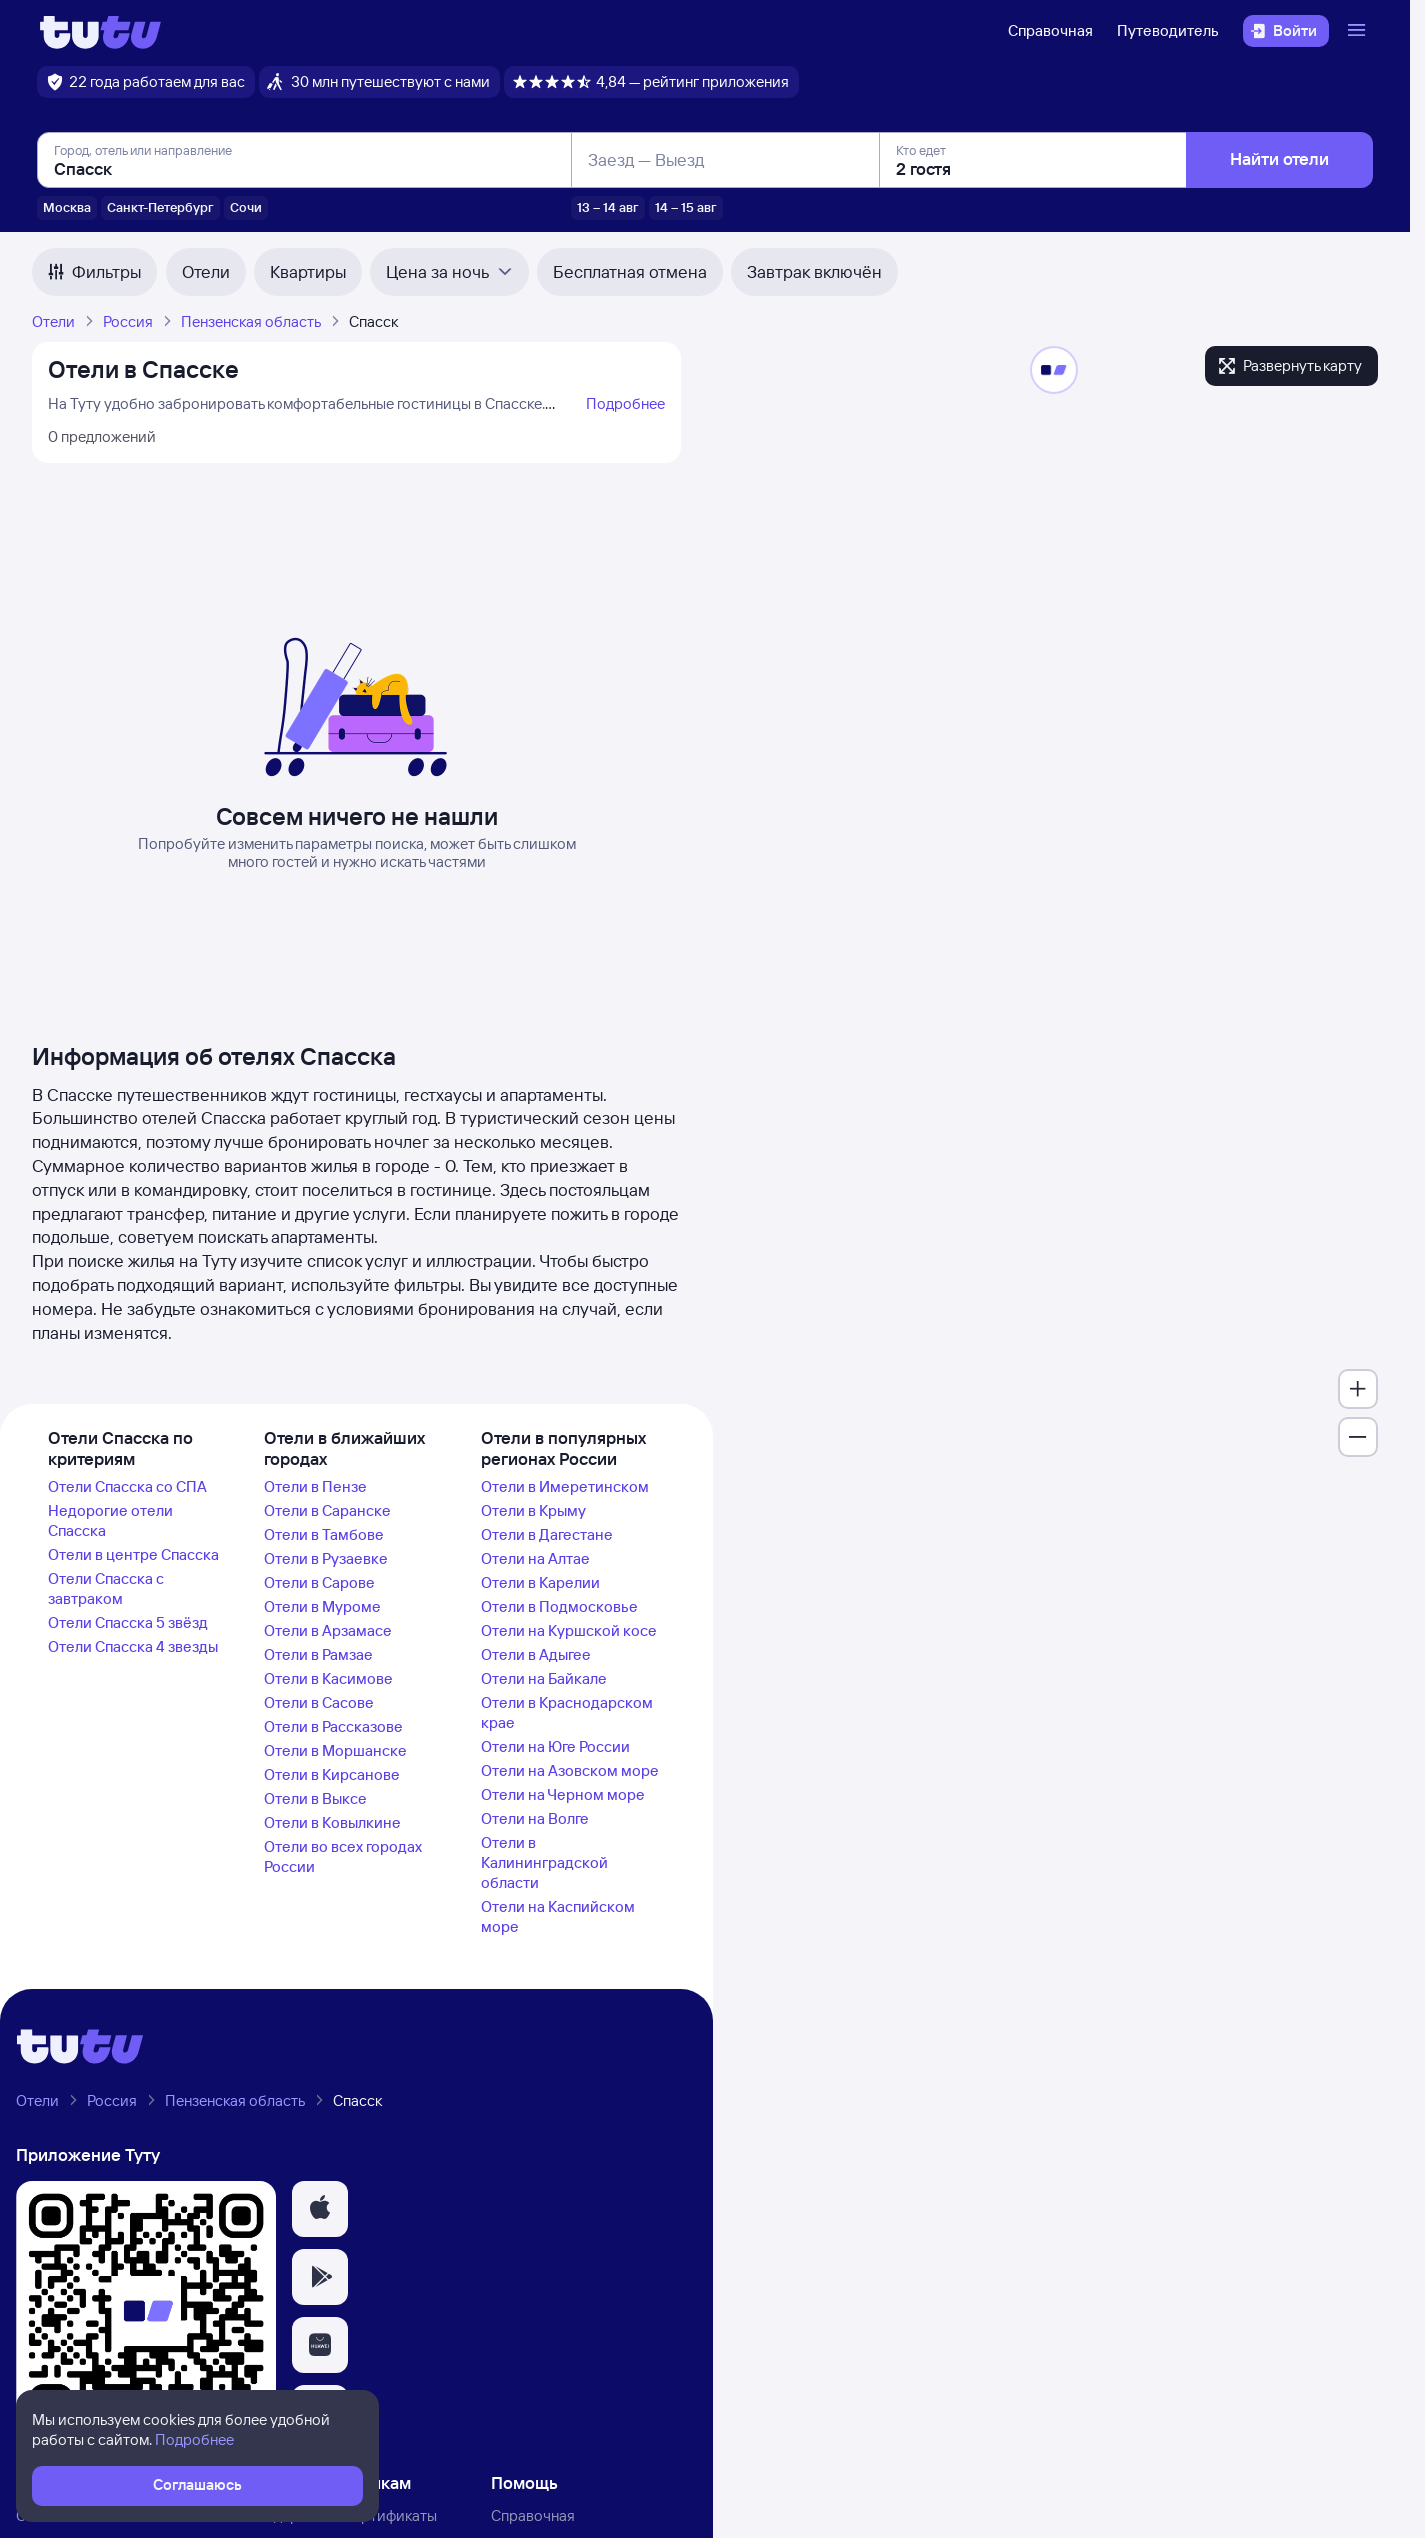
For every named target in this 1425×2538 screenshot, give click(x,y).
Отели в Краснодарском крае (567, 1712)
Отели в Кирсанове (332, 1774)
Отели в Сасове (319, 1702)
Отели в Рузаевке (326, 1558)
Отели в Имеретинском (565, 1486)
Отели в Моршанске (335, 1750)
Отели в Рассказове (333, 1726)
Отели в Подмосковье (559, 1606)
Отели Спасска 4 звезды (133, 1646)
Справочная (1050, 30)
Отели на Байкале (544, 1678)
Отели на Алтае (535, 1558)
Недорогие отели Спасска (110, 1520)
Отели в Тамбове (324, 1534)
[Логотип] (100, 31)
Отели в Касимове (328, 1678)
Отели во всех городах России (343, 1856)
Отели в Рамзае (318, 1654)
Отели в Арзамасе (328, 1630)
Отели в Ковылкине (332, 1822)
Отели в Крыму (533, 1510)
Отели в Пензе (315, 1486)
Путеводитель (1168, 30)
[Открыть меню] (1359, 31)
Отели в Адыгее (536, 1654)
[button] (320, 2209)
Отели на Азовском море (570, 1770)
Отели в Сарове (319, 1582)
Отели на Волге (535, 1818)
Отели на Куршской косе (569, 1630)
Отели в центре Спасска (133, 1554)
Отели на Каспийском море (558, 1916)
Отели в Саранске (327, 1510)
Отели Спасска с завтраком (106, 1588)
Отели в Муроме (322, 1606)
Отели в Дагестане (547, 1534)
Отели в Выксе (315, 1798)
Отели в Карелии (540, 1582)
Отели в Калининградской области (544, 1862)
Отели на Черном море (563, 1794)
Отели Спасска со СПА (127, 1486)
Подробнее (625, 403)
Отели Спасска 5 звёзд (128, 1622)
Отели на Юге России (555, 1746)
